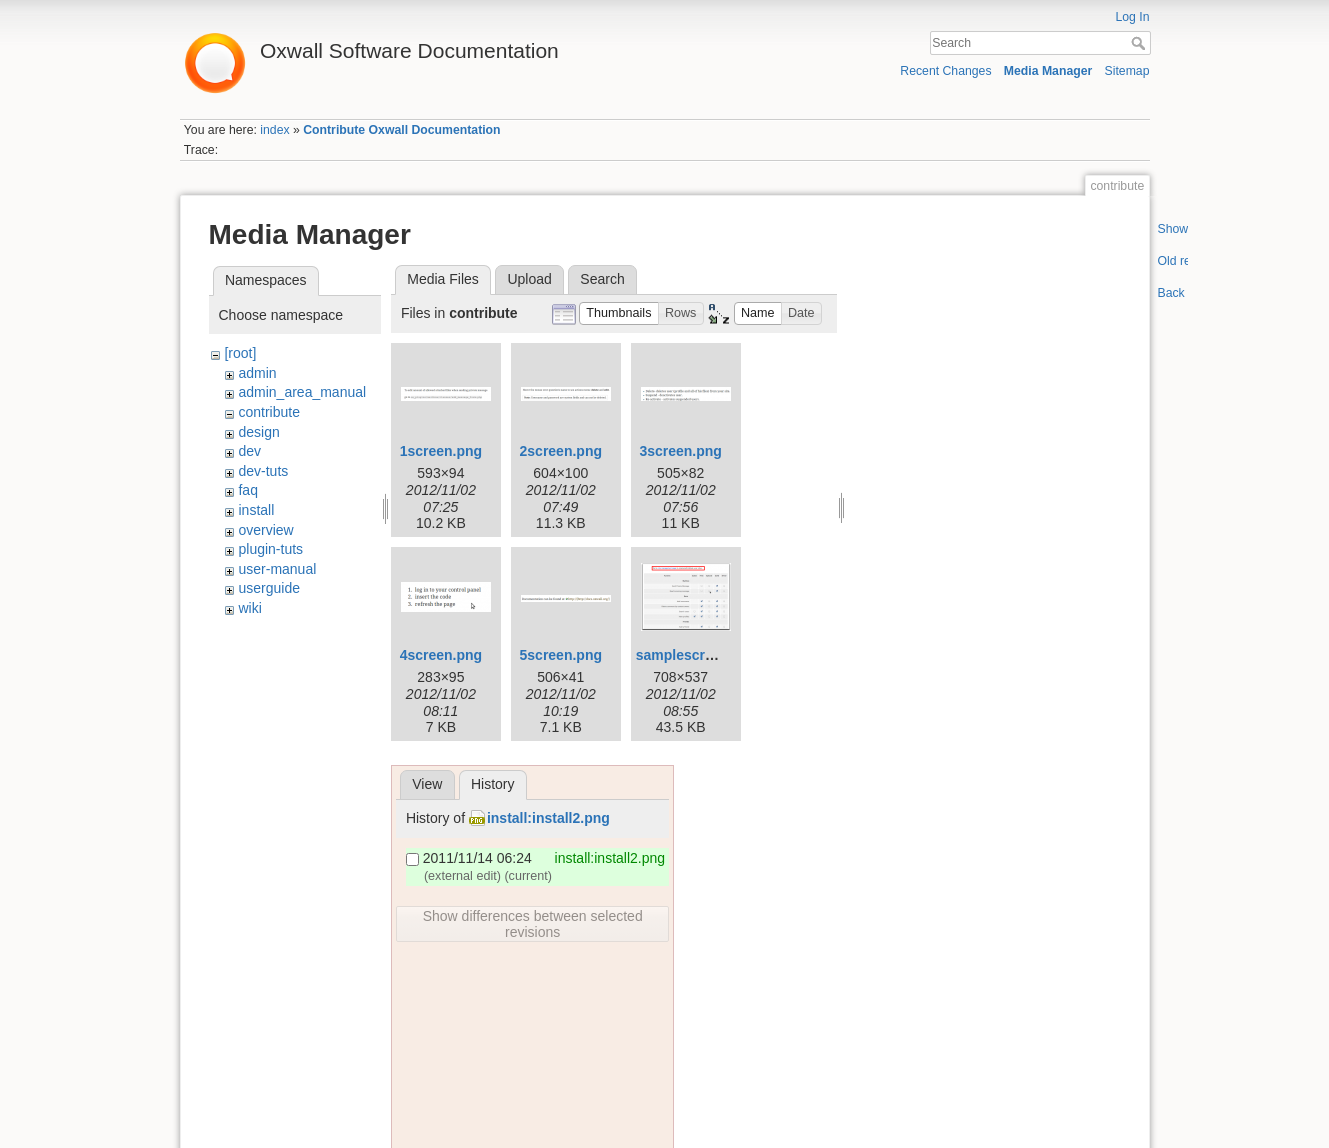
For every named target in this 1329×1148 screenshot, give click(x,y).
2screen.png (561, 451)
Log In (1132, 17)
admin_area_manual (302, 392)
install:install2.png (548, 818)
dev (249, 451)
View (427, 784)
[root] (240, 353)
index (274, 130)
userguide (269, 588)
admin (257, 373)
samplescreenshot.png (712, 655)
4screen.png (441, 655)
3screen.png (680, 451)
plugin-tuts (270, 549)
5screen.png (561, 655)
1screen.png (441, 451)
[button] (619, 313)
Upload (529, 279)
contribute (268, 412)
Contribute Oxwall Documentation (401, 130)
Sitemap (1127, 71)
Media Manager (1048, 71)
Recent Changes (945, 71)
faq (247, 490)
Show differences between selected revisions (533, 924)
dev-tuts (263, 471)
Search (1140, 43)
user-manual (277, 569)
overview (265, 530)
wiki (249, 608)
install (256, 510)
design (258, 432)
